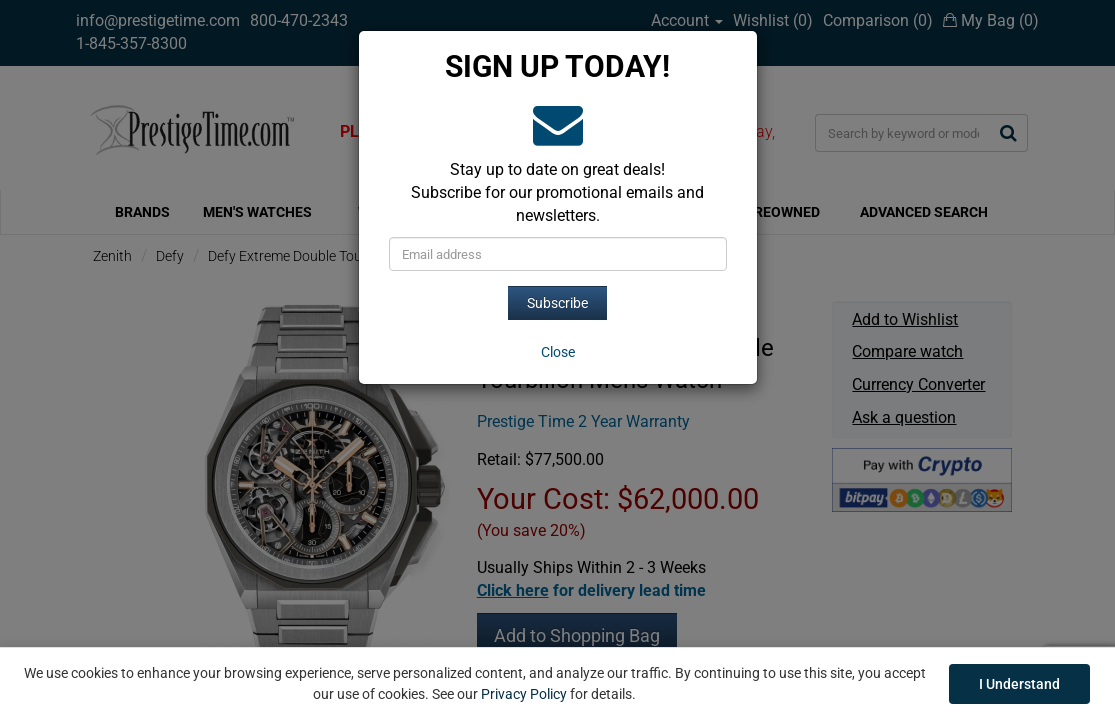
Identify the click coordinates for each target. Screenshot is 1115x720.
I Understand (1019, 684)
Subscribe (557, 303)
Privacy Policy (524, 694)
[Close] (558, 352)
